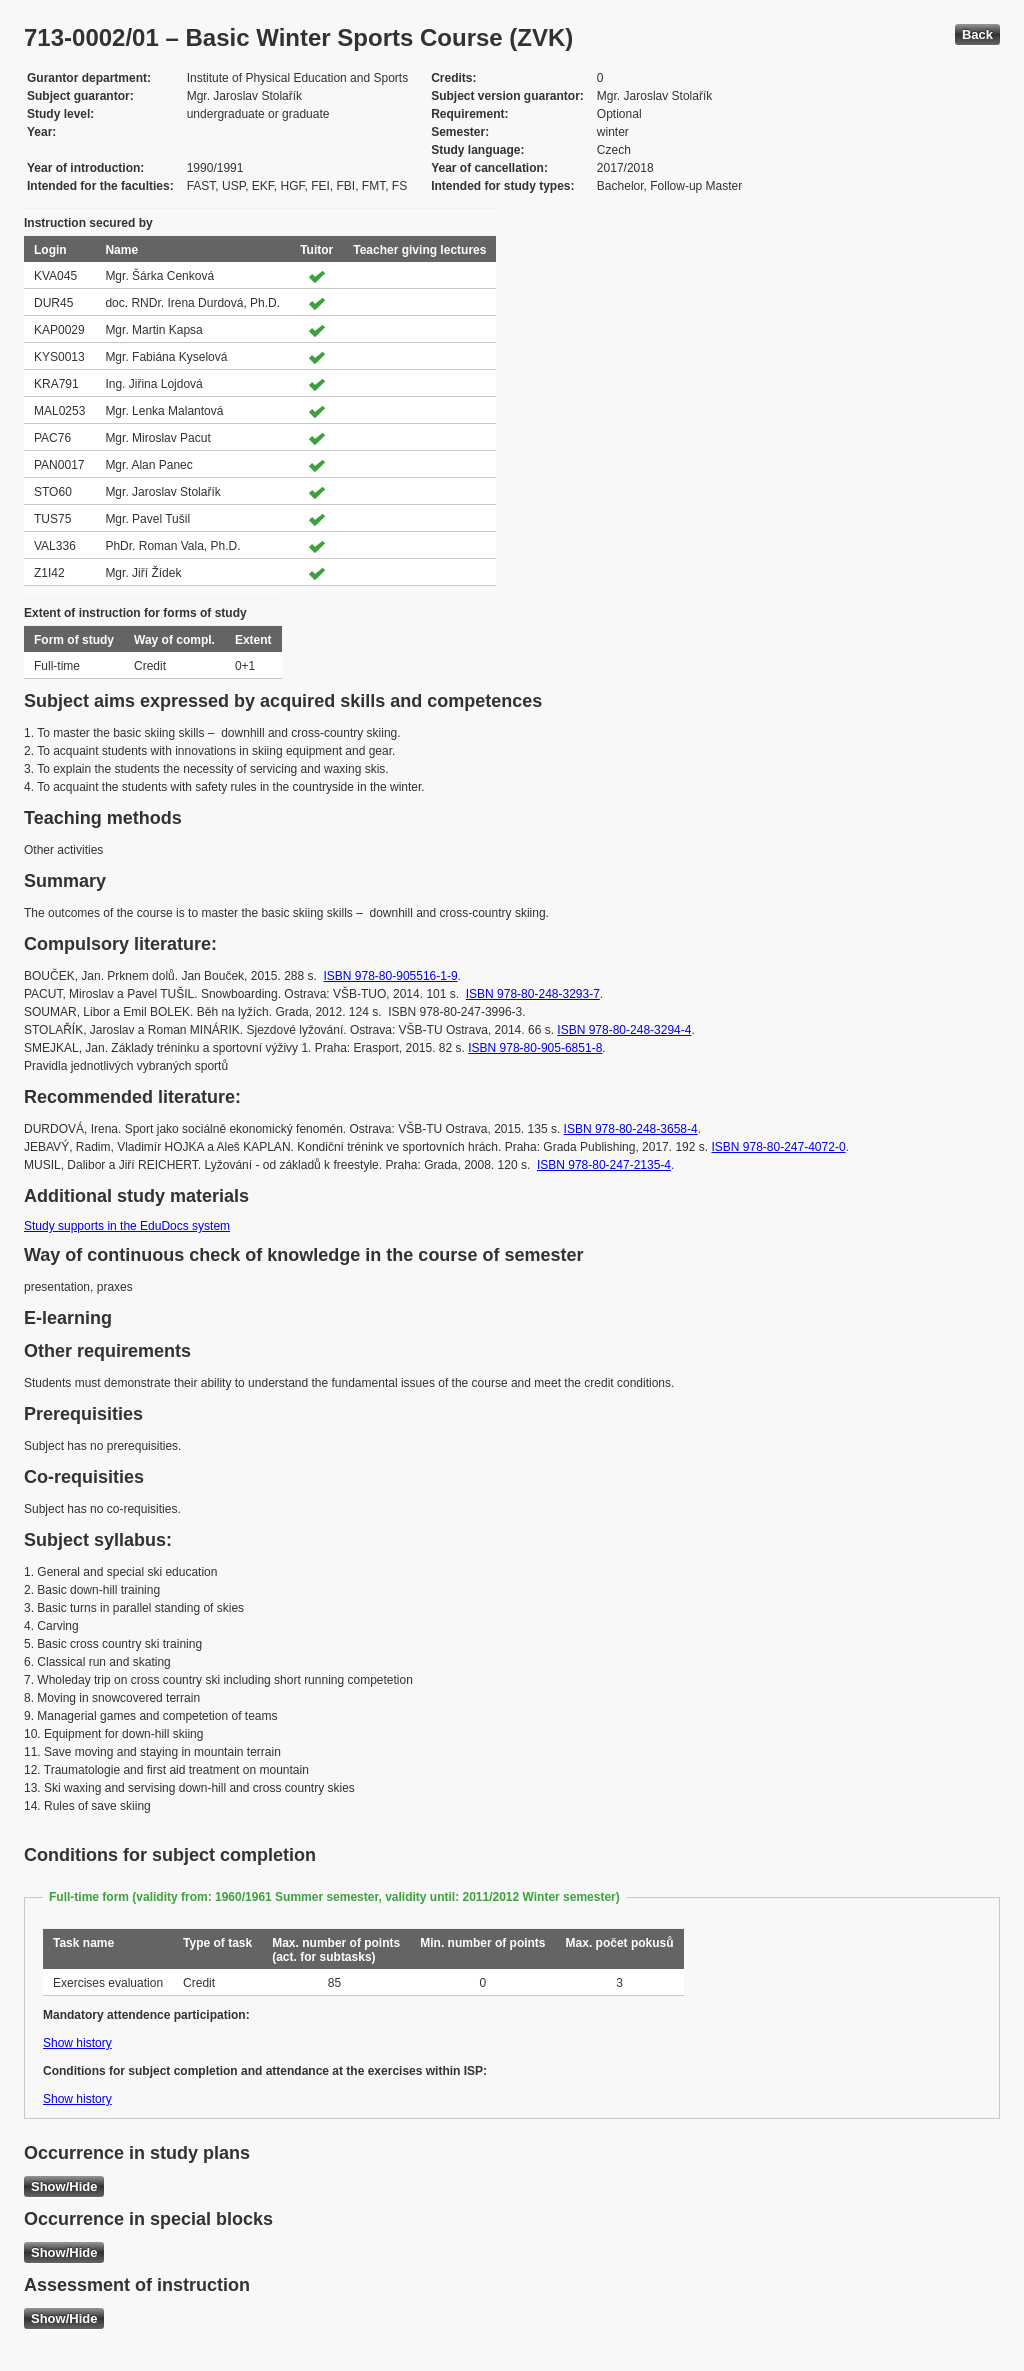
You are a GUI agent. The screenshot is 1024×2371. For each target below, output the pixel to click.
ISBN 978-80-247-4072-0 (778, 1147)
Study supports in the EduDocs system (127, 1226)
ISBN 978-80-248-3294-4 (624, 1030)
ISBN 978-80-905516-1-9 (391, 976)
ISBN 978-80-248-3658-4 (631, 1129)
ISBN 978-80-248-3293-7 (533, 994)
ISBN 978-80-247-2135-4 (604, 1165)
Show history (77, 2043)
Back (977, 34)
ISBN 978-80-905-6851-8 (535, 1048)
